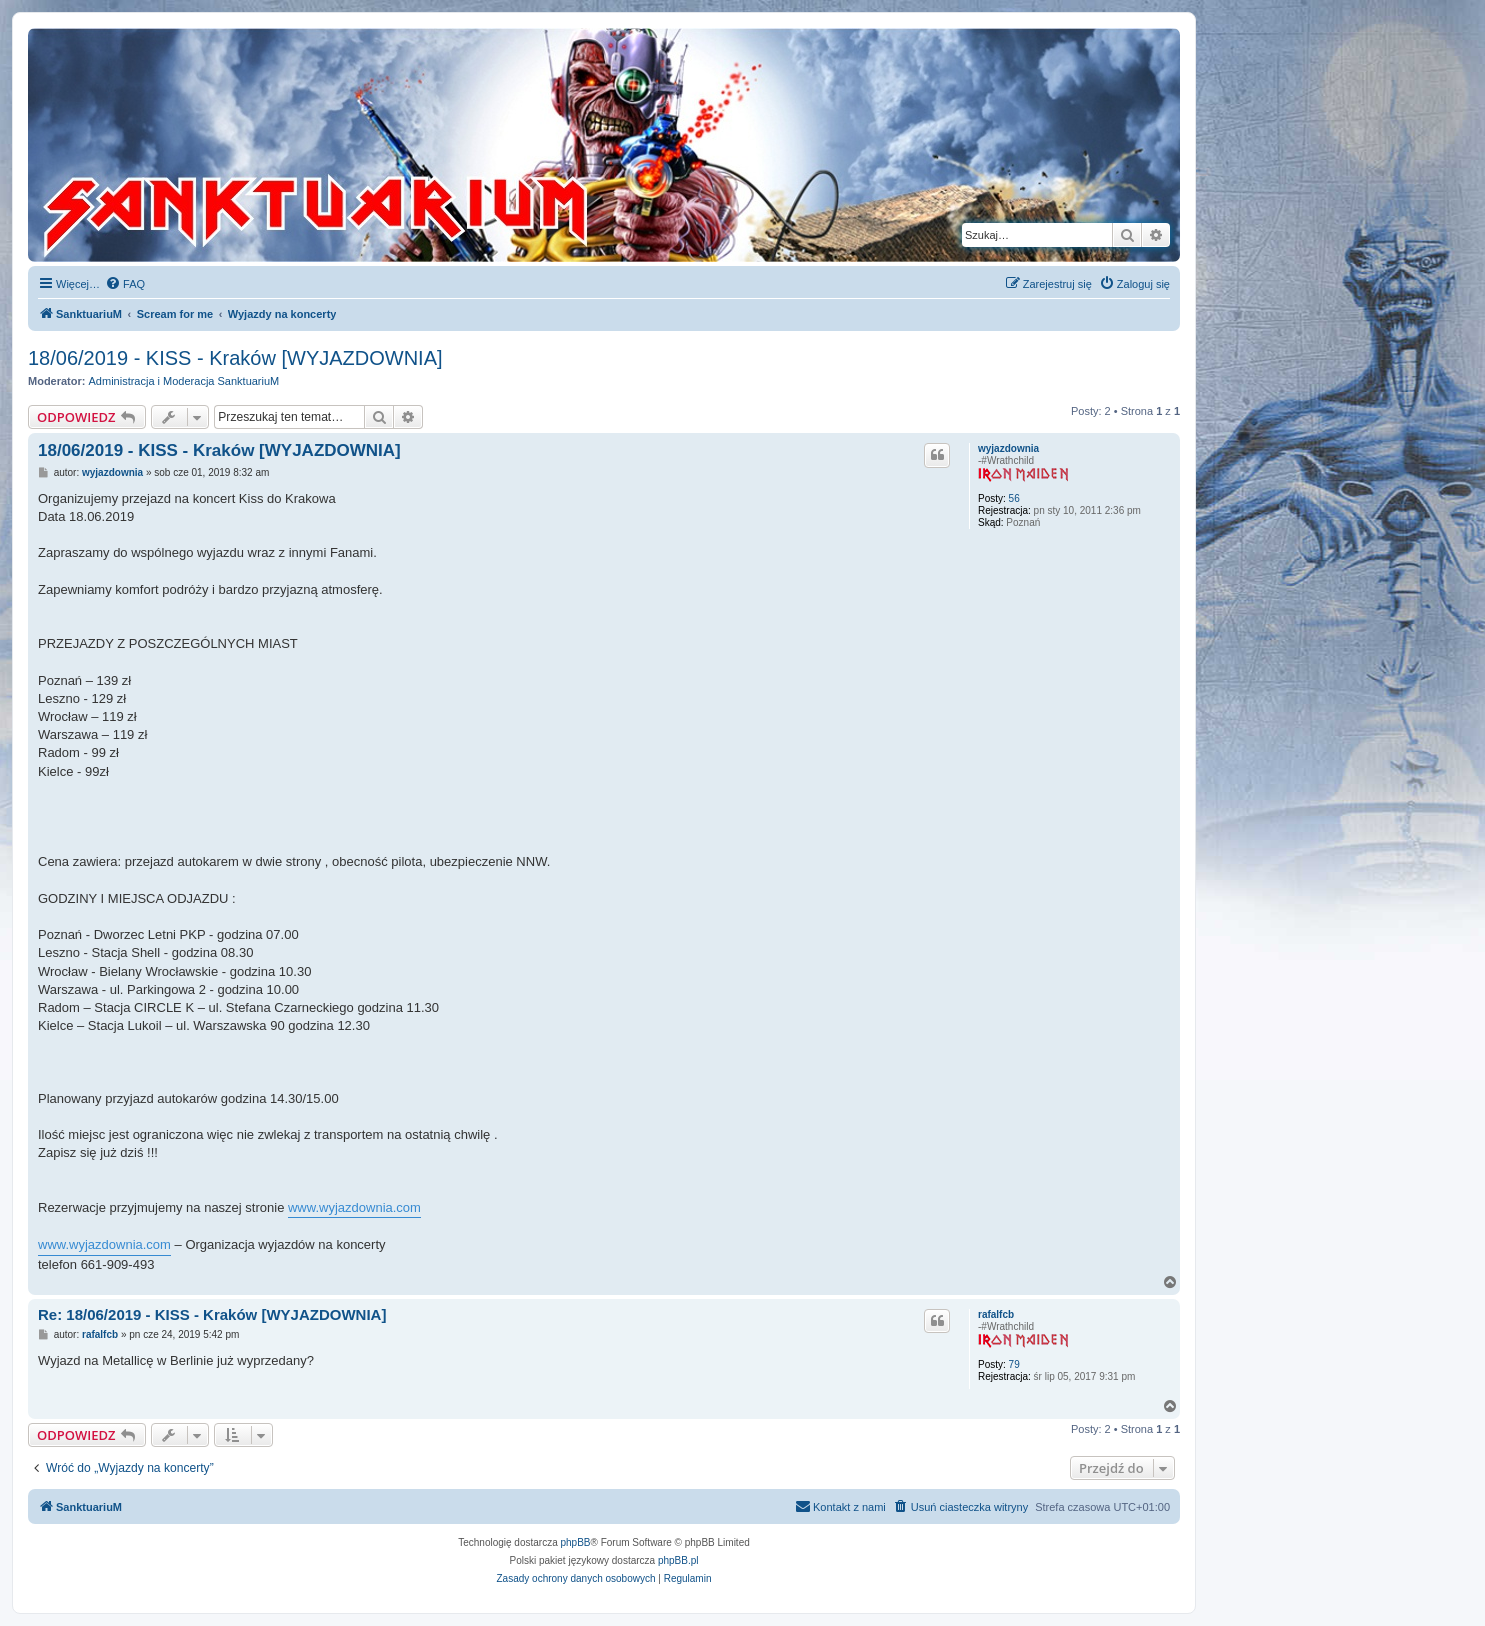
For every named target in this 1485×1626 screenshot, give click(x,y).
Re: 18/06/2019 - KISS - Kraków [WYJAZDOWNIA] (212, 1314)
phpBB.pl (678, 1560)
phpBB (576, 1542)
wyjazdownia (1008, 448)
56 (1014, 498)
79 (1014, 1364)
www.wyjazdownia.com (354, 1207)
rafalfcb (996, 1314)
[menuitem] (125, 284)
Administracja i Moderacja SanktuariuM (184, 381)
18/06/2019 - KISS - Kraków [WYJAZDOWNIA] (235, 358)
